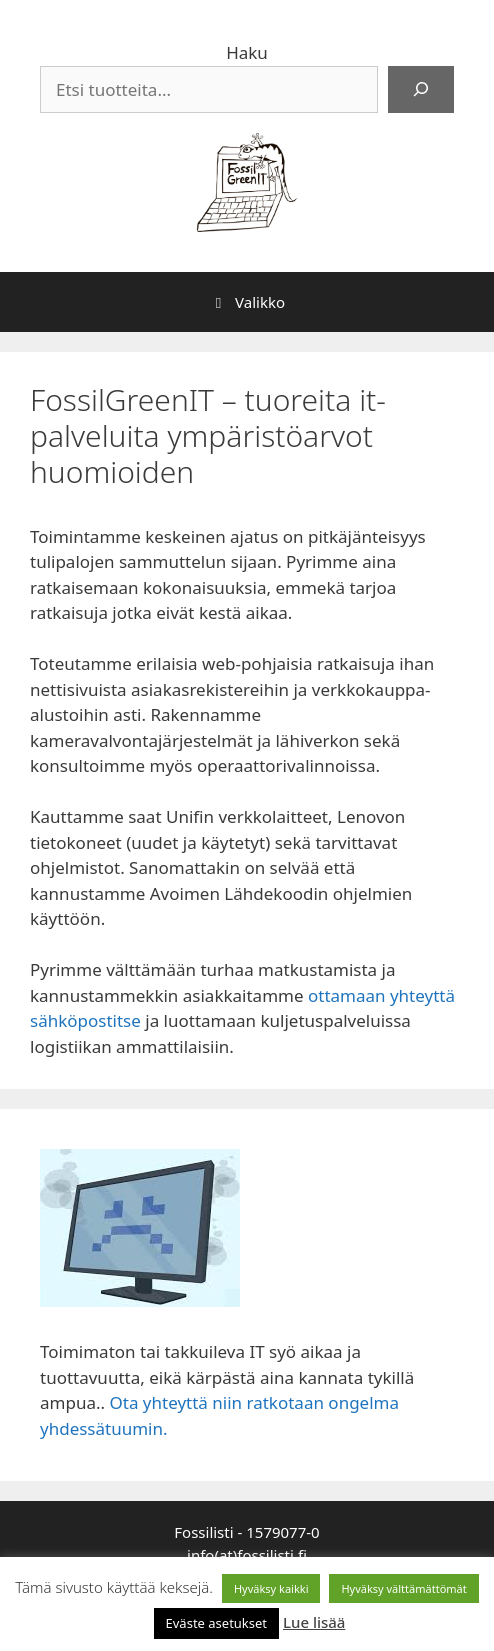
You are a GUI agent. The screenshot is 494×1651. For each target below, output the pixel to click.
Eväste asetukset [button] (217, 1623)
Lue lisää (314, 1622)
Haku (247, 52)
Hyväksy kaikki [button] (271, 1588)
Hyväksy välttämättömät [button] (403, 1588)
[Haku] (421, 90)
